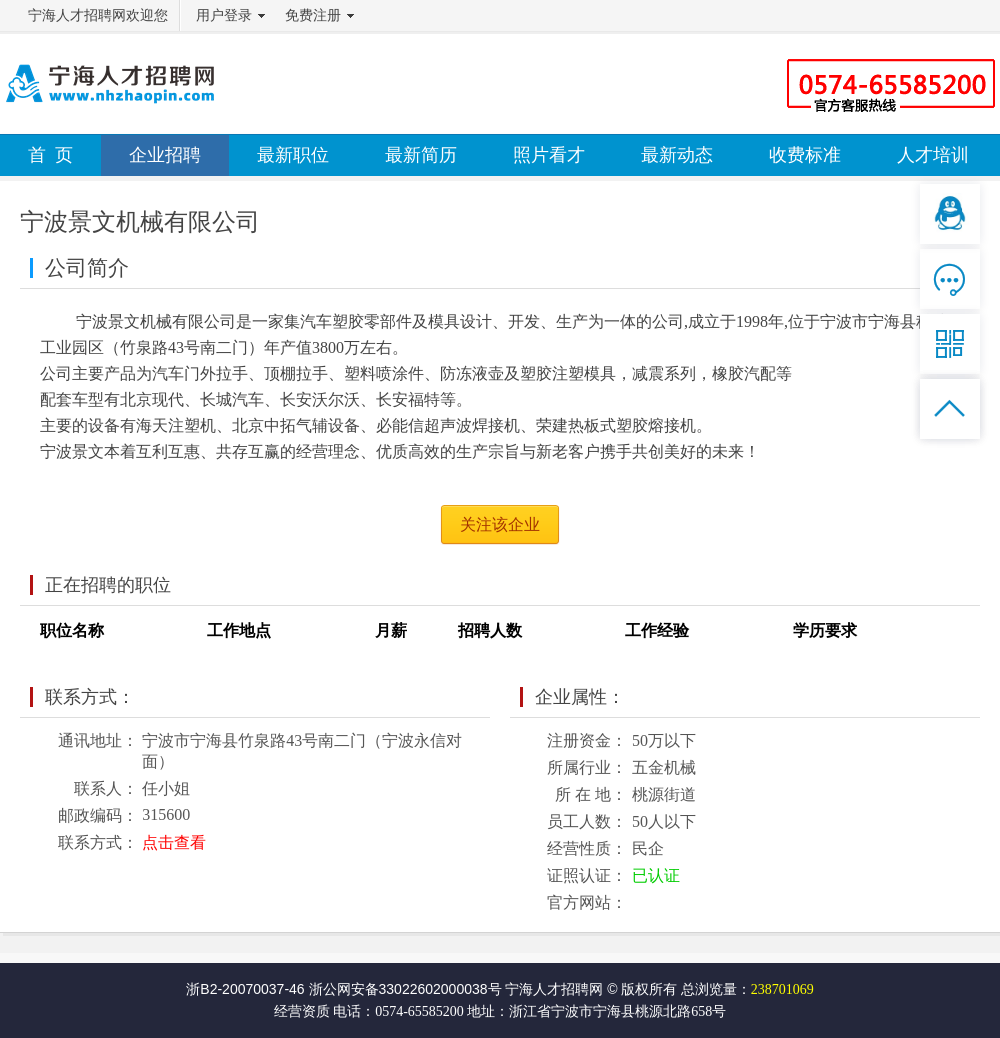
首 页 (50, 155)
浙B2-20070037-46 (245, 989)
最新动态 (677, 155)
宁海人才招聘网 (554, 989)
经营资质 (302, 1011)
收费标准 (805, 155)
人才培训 (933, 155)
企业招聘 (165, 155)
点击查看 (174, 842)
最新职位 (293, 155)
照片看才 (549, 155)
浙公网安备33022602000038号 (405, 989)
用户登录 (224, 15)
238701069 (782, 989)
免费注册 (313, 15)
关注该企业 (500, 524)
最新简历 (421, 155)
